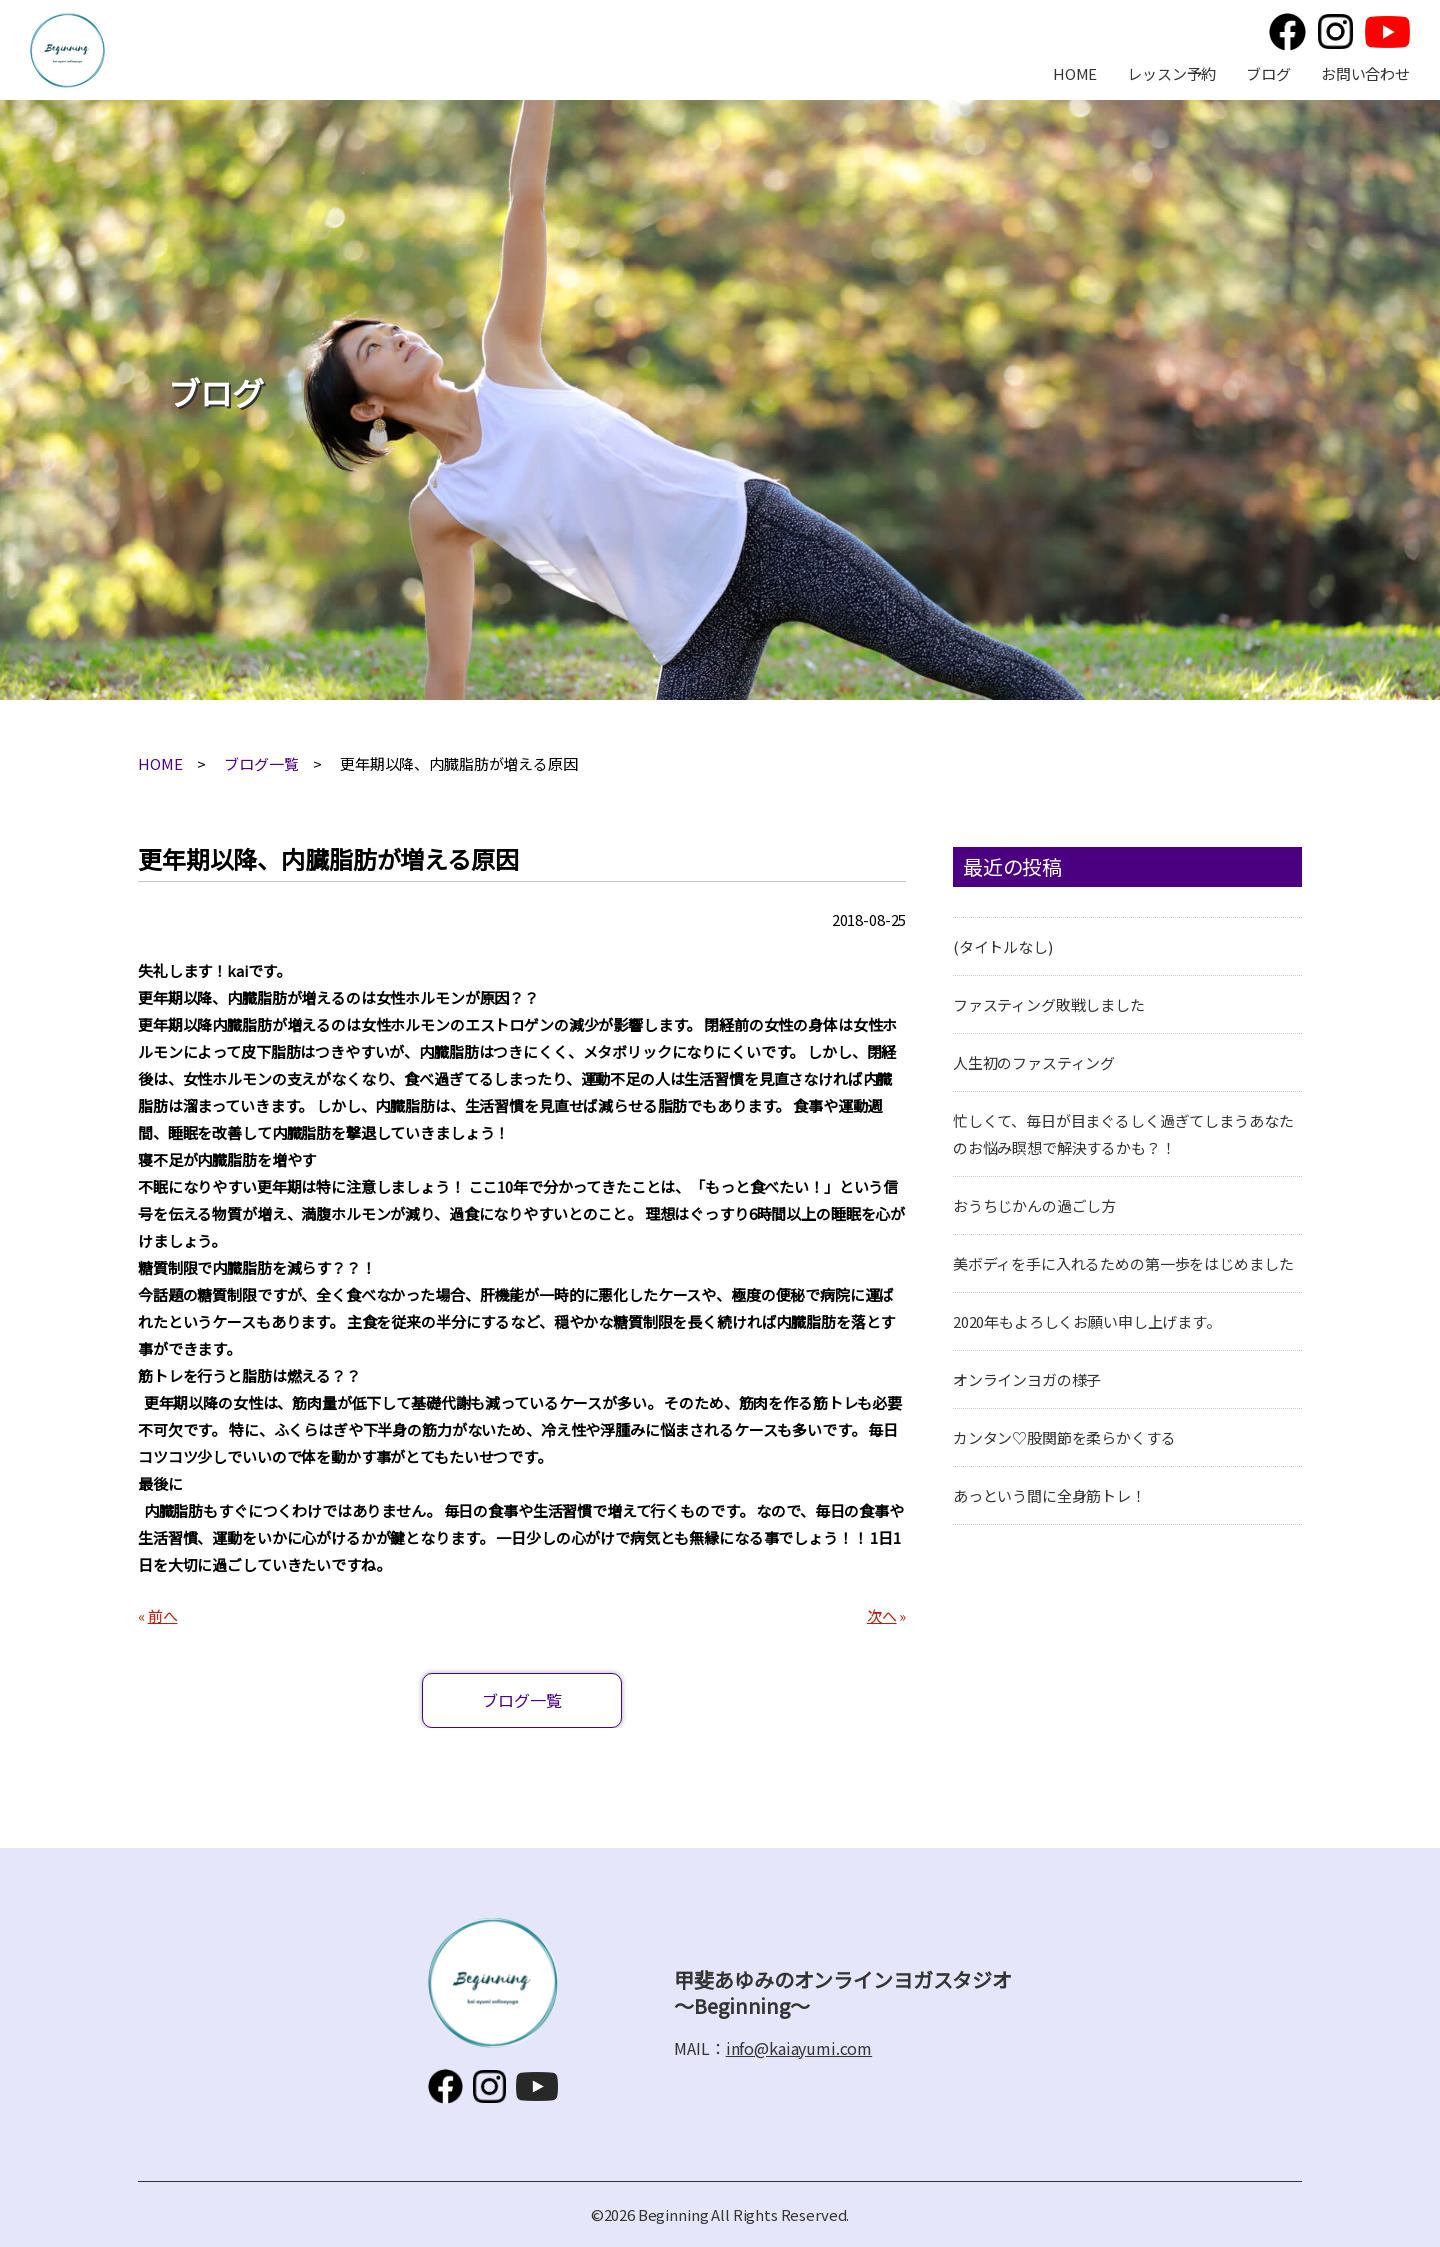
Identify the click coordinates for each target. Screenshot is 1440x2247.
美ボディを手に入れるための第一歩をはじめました (1123, 1263)
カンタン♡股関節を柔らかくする (1064, 1437)
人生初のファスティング (1034, 1062)
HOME (1075, 73)
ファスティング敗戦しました (1049, 1004)
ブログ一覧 (261, 763)
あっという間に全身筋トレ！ (1049, 1495)
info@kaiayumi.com (799, 2048)
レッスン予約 (1171, 73)
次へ (882, 1615)
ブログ (1268, 73)
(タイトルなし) (1003, 946)
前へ (163, 1615)
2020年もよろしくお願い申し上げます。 (1087, 1321)
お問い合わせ (1365, 73)
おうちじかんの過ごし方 (1034, 1205)
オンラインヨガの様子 (1027, 1379)
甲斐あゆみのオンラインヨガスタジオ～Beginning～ (67, 50)
